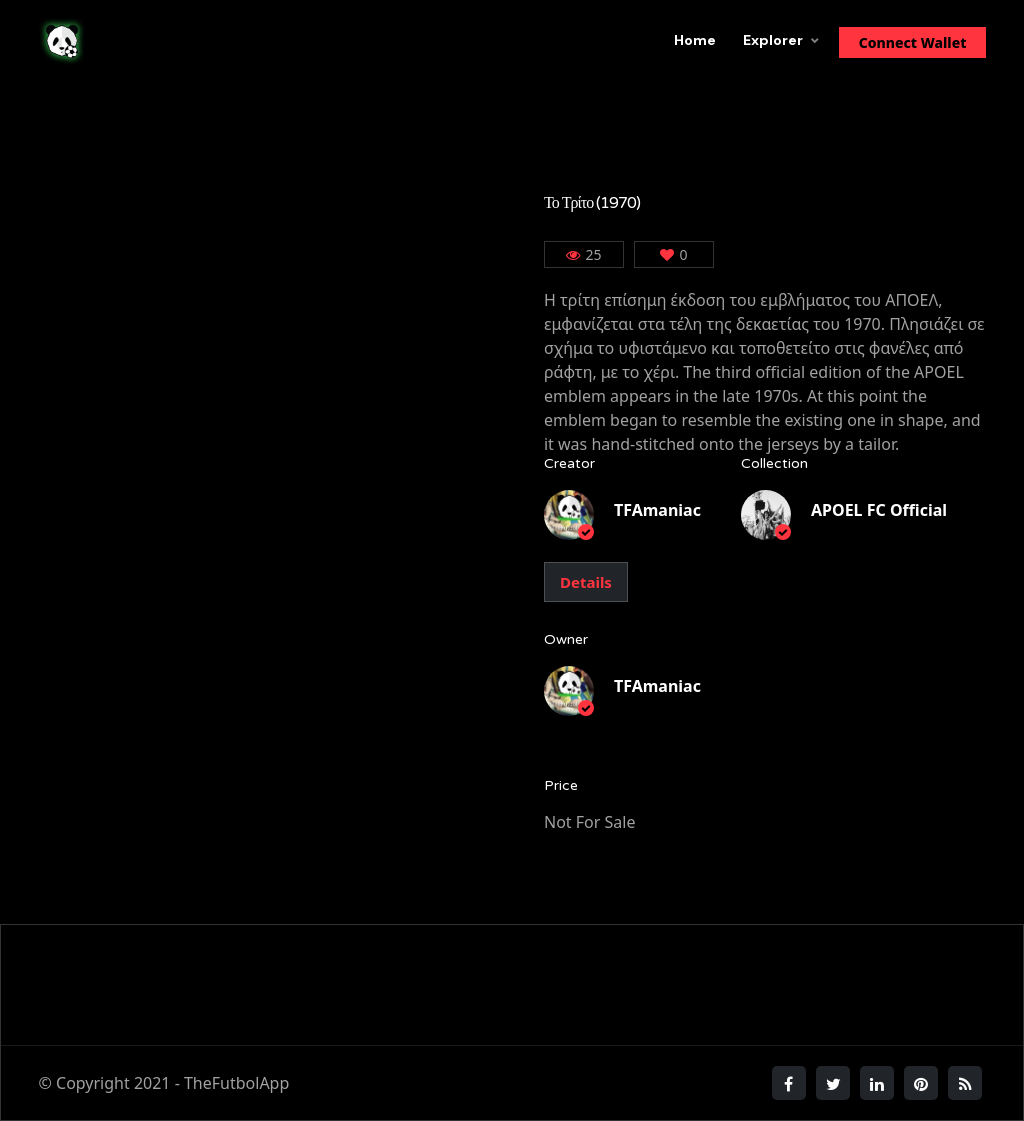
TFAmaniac (657, 510)
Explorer (773, 40)
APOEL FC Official (879, 510)
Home (695, 40)
